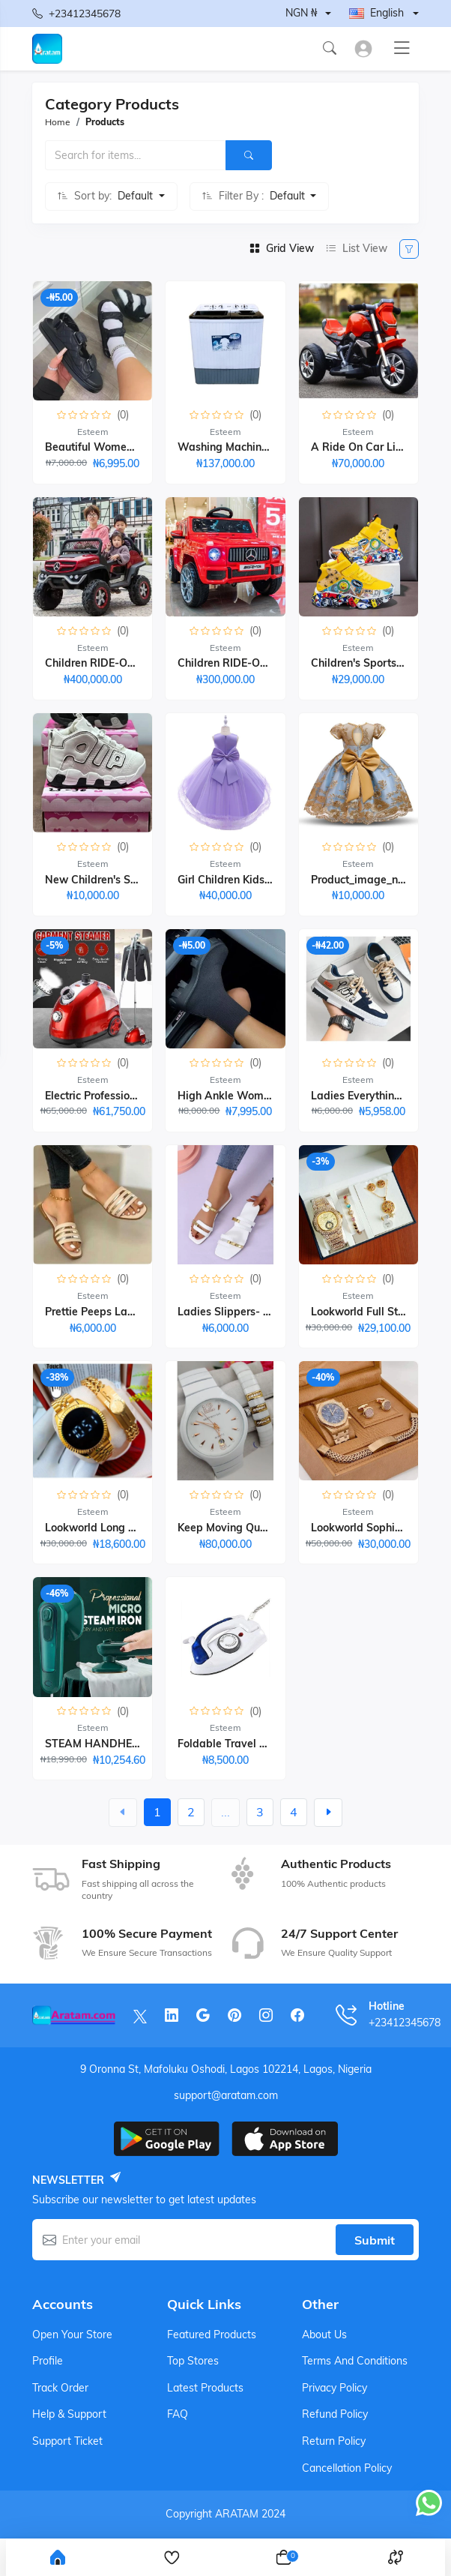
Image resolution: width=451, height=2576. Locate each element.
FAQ (177, 2414)
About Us (324, 2334)
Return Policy (334, 2441)
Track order (60, 2388)
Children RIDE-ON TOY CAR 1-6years (271, 663)
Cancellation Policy (347, 2468)
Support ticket (67, 2441)
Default (137, 195)
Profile (47, 2361)
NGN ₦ (301, 12)
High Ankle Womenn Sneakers (254, 1095)
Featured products (211, 2334)
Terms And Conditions (355, 2361)
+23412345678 (76, 13)
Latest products (205, 2388)
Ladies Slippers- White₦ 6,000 (254, 1311)
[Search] (249, 155)
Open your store (72, 2334)
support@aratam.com (226, 2095)
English (376, 12)
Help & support (69, 2414)
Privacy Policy (334, 2388)
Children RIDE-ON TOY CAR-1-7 (125, 663)
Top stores (193, 2361)
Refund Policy (335, 2414)
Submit (374, 2240)
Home (57, 121)
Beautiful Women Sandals (111, 447)
